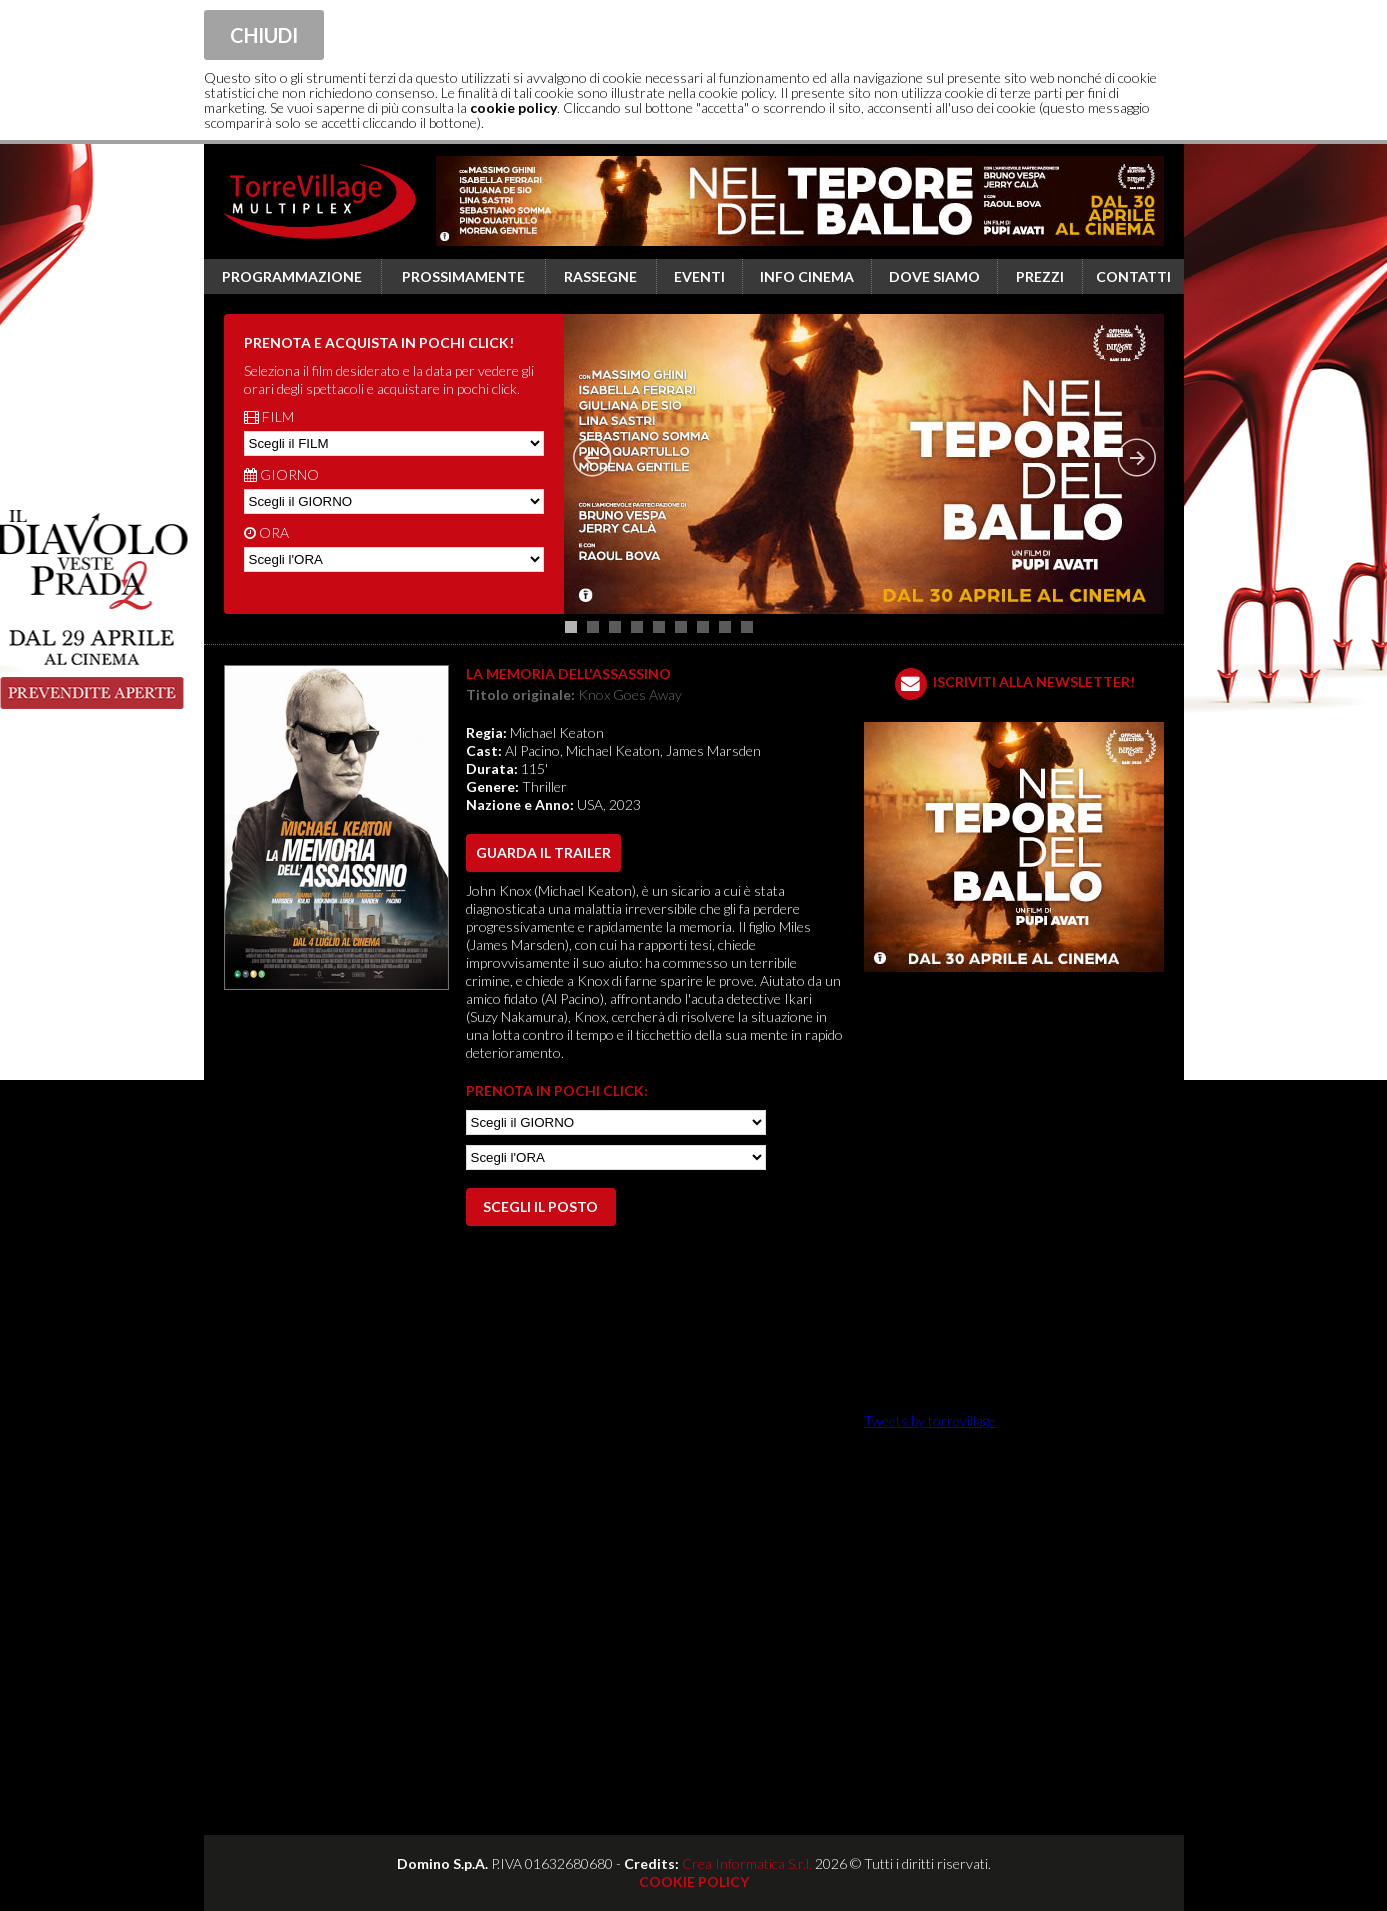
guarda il (543, 852)
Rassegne (600, 276)
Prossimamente (463, 276)
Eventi (699, 276)
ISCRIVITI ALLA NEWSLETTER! (1034, 681)
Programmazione (292, 276)
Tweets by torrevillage (930, 1420)
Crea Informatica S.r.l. (747, 1863)
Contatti (1133, 276)
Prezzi (1040, 276)
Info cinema (807, 276)
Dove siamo (934, 276)
